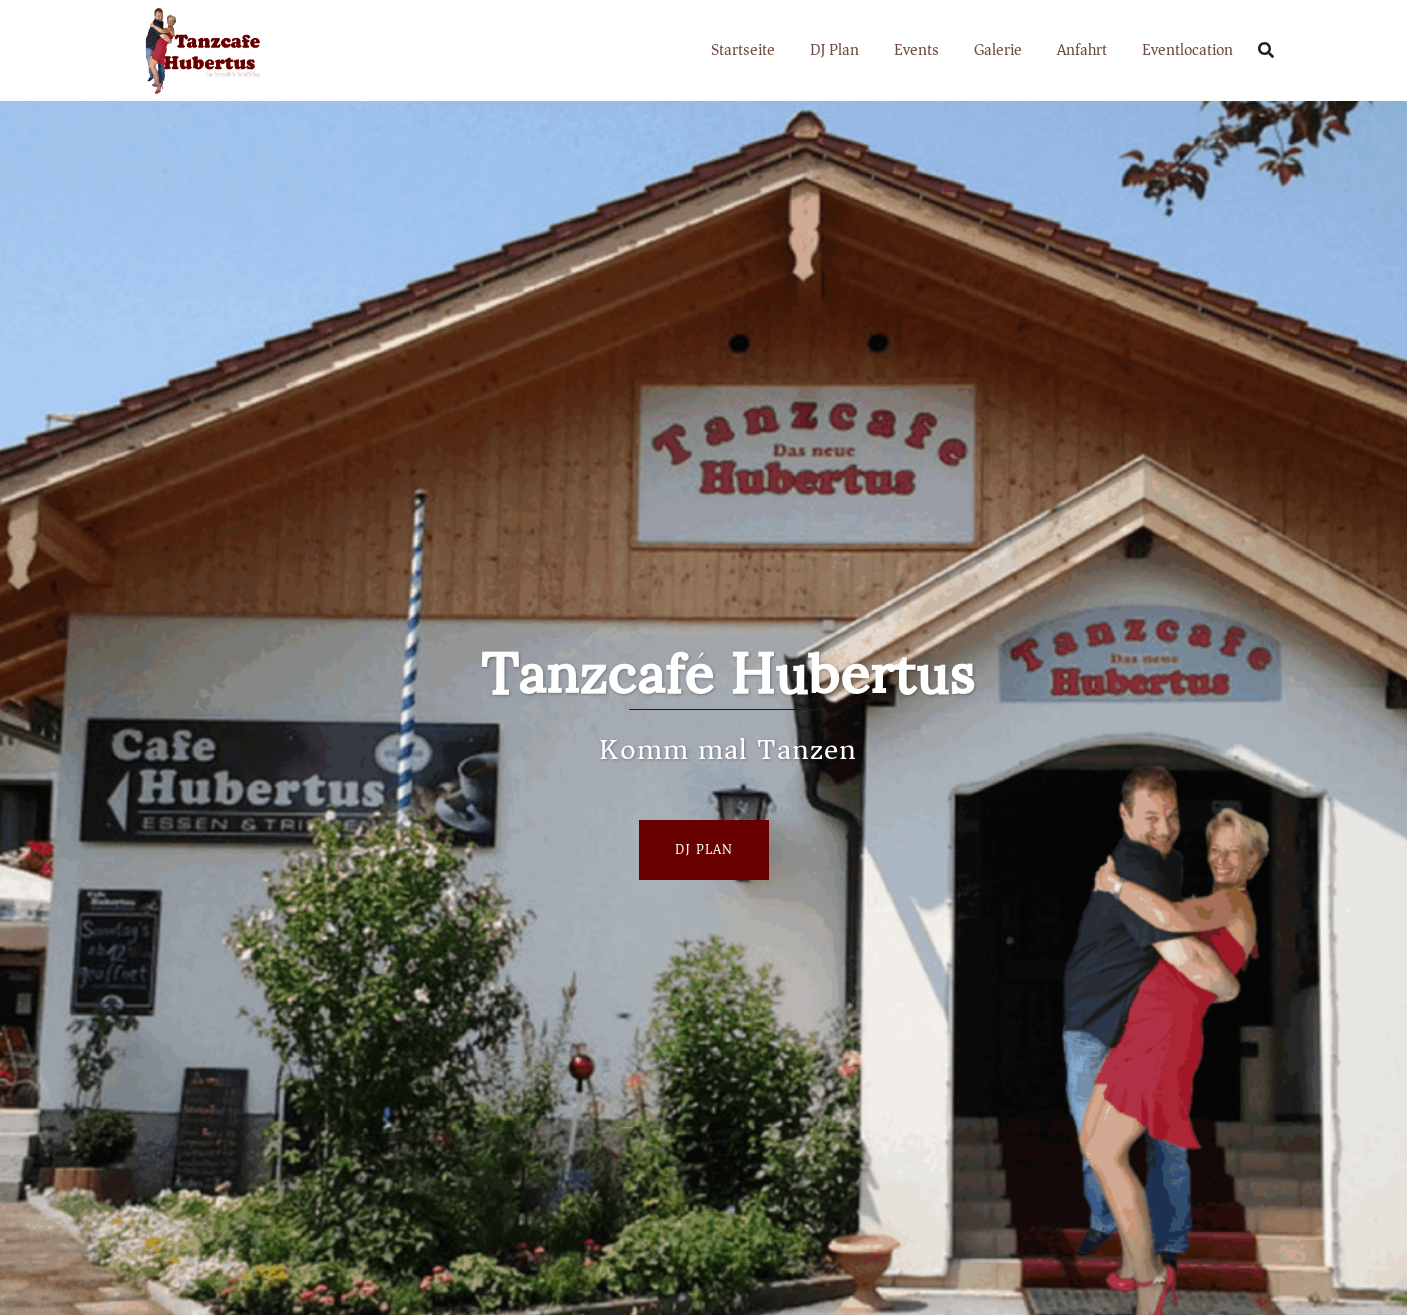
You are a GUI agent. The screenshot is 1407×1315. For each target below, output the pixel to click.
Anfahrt (1082, 50)
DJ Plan (834, 50)
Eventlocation (1187, 50)
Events (916, 50)
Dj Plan (704, 849)
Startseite (743, 50)
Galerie (998, 50)
